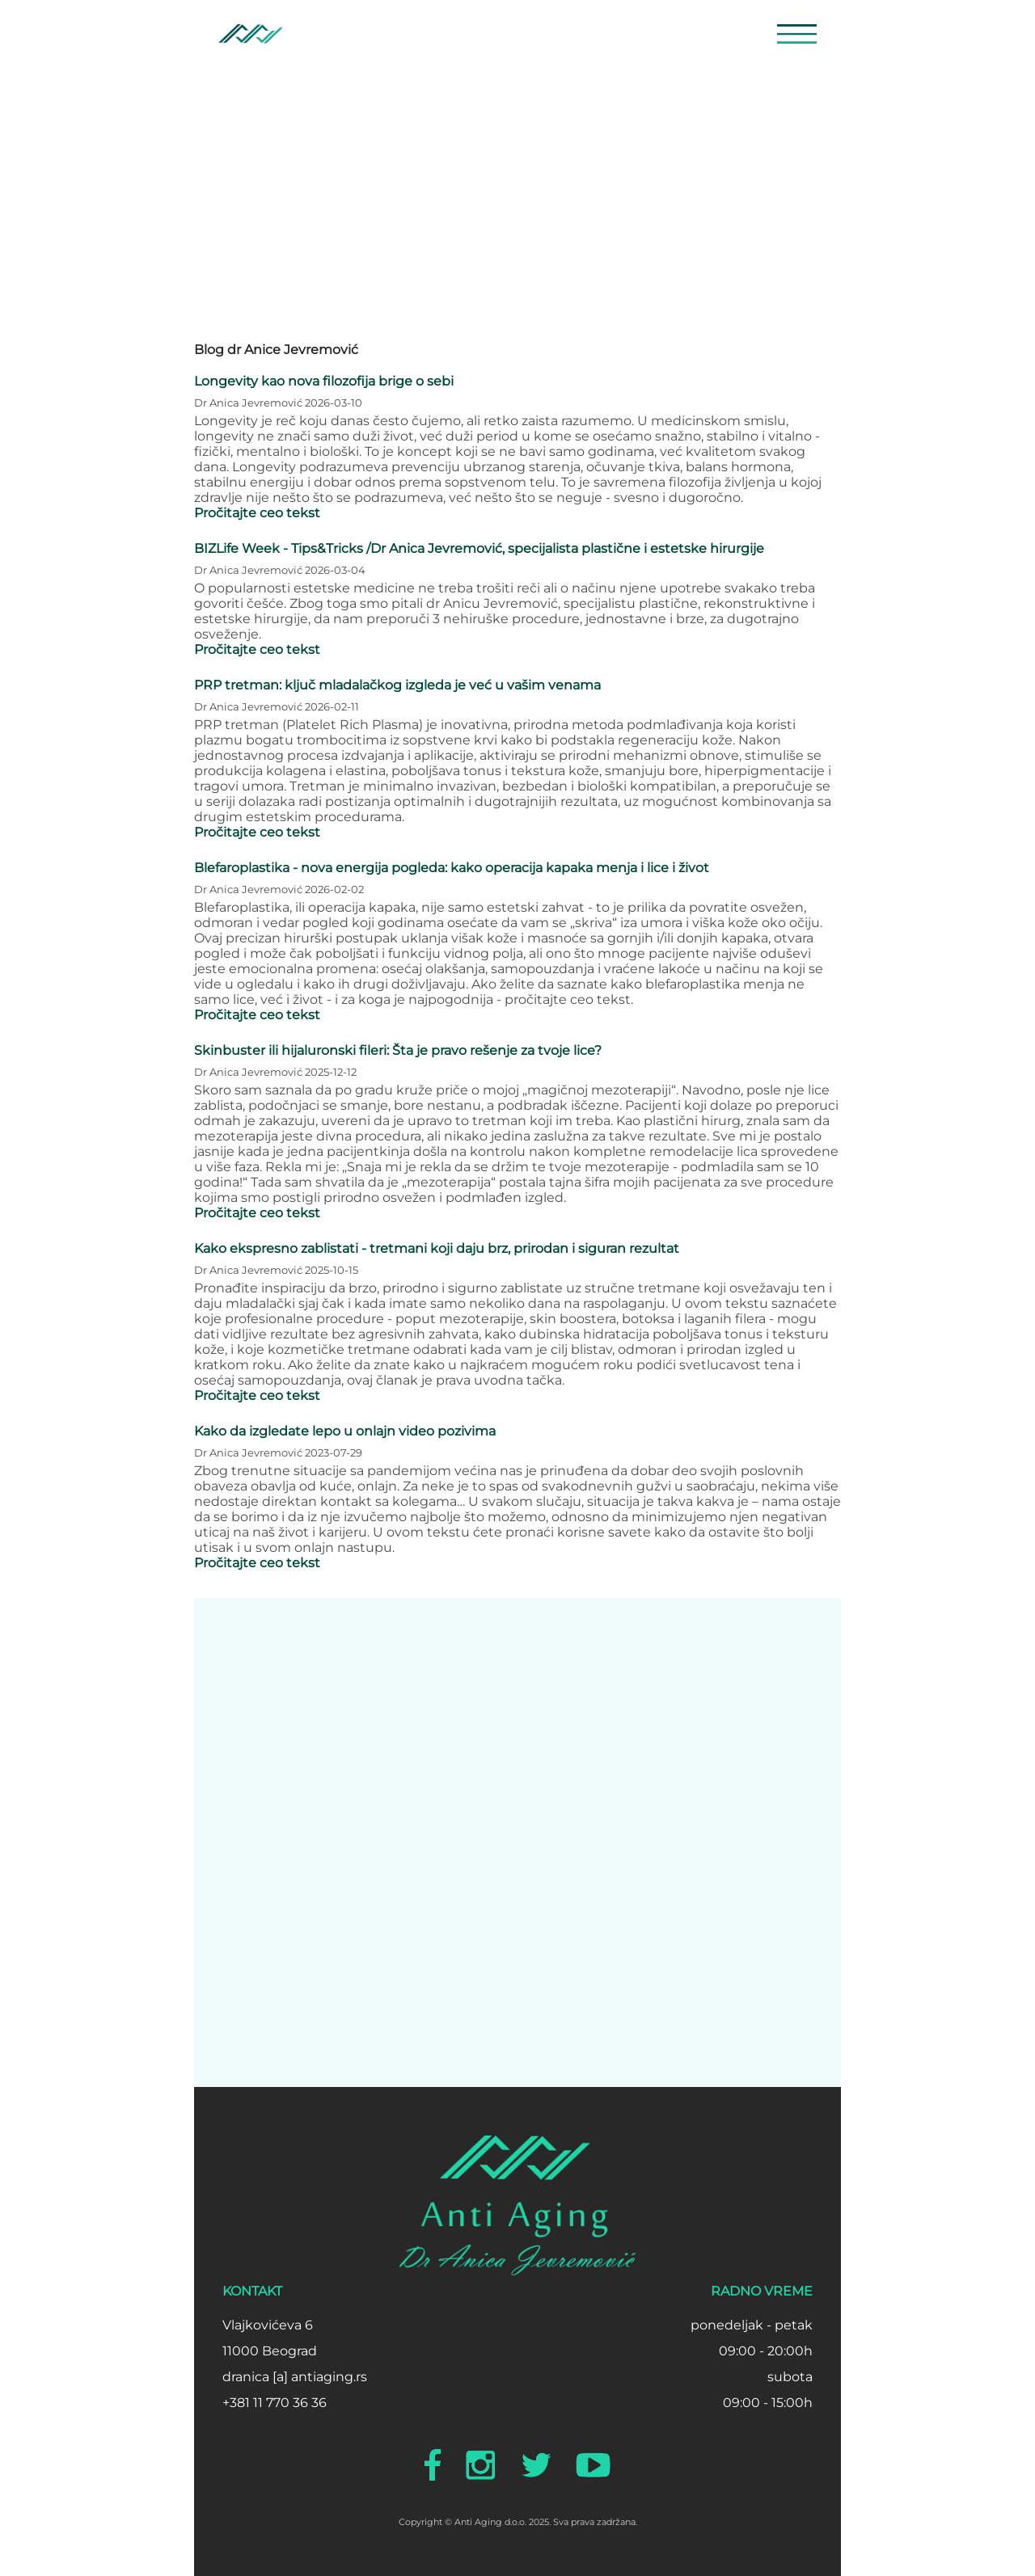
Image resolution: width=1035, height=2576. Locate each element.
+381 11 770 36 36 (274, 2402)
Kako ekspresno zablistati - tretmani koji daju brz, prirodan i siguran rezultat (436, 1248)
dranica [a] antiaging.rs (294, 2376)
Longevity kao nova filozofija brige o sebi (324, 381)
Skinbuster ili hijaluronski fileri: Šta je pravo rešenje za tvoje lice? (398, 1050)
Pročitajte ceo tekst (257, 513)
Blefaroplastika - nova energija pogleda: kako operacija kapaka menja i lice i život (451, 867)
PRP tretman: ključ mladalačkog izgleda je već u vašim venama (397, 685)
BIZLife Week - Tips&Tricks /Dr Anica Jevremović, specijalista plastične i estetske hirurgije (479, 548)
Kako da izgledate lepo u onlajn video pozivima (345, 1431)
